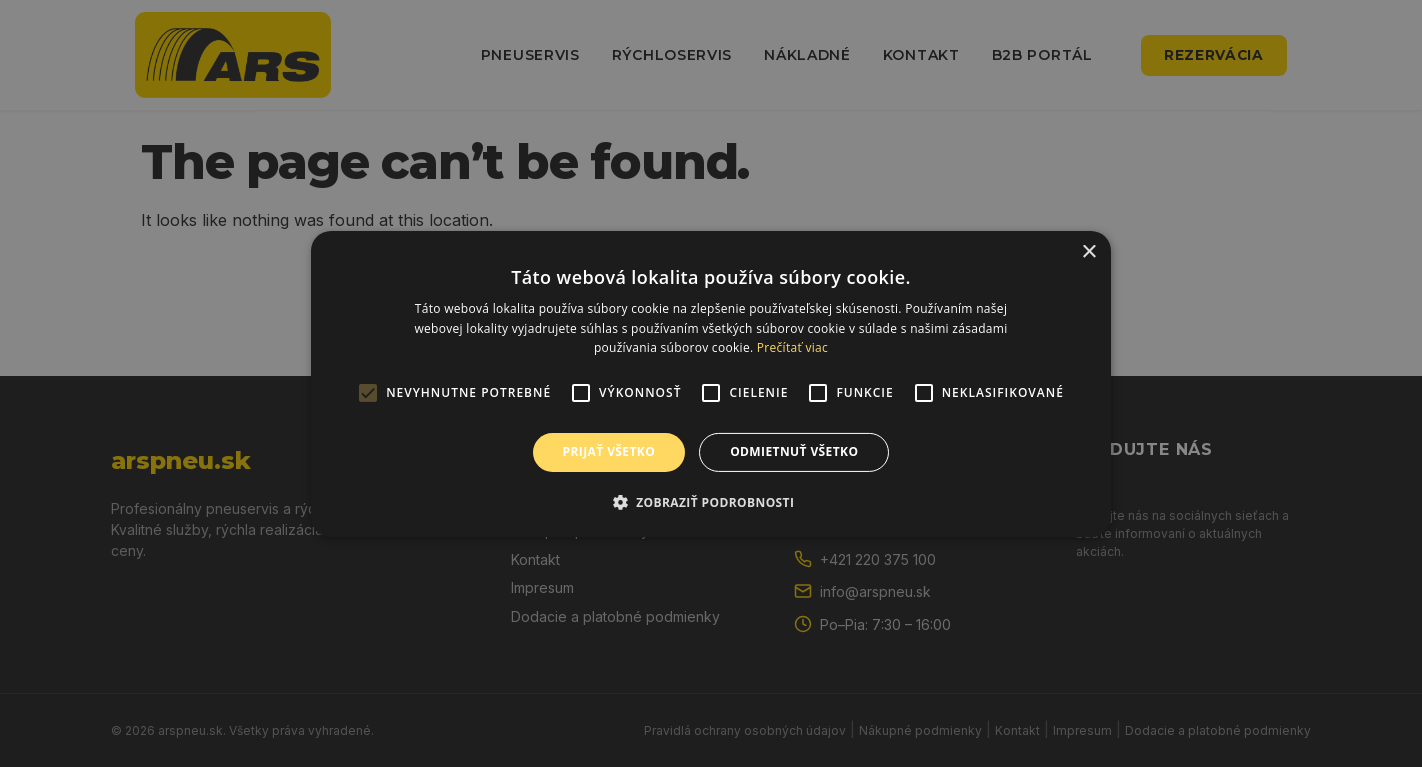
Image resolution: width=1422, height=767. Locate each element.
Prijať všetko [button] (609, 451)
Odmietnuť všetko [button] (794, 451)
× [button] (1088, 251)
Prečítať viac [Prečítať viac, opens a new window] (792, 347)
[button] (711, 502)
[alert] (711, 383)
